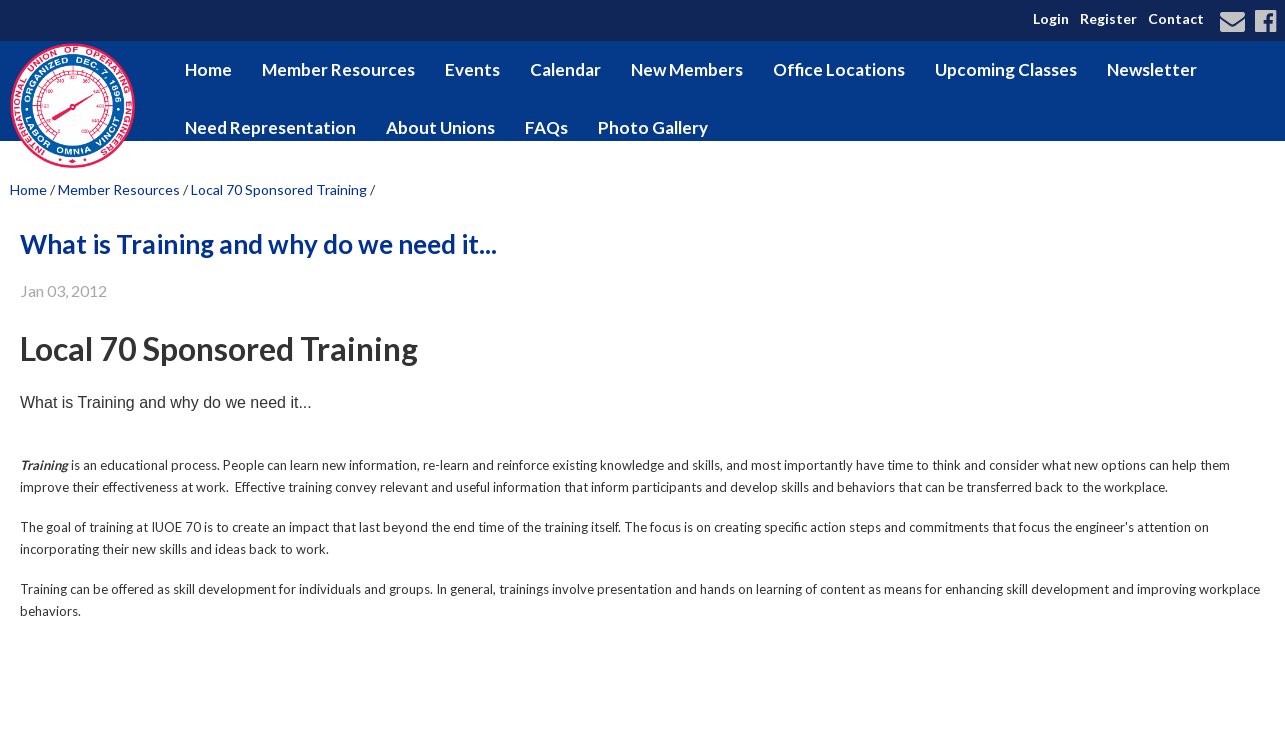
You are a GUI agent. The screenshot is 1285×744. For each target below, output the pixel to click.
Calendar (565, 69)
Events (472, 69)
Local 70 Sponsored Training (279, 189)
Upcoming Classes (1006, 69)
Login (1051, 18)
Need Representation (270, 127)
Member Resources (338, 69)
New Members (687, 69)
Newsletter (1152, 69)
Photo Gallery (653, 127)
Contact (1176, 18)
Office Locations (839, 69)
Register (1108, 18)
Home (208, 69)
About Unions (440, 127)
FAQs (546, 127)
